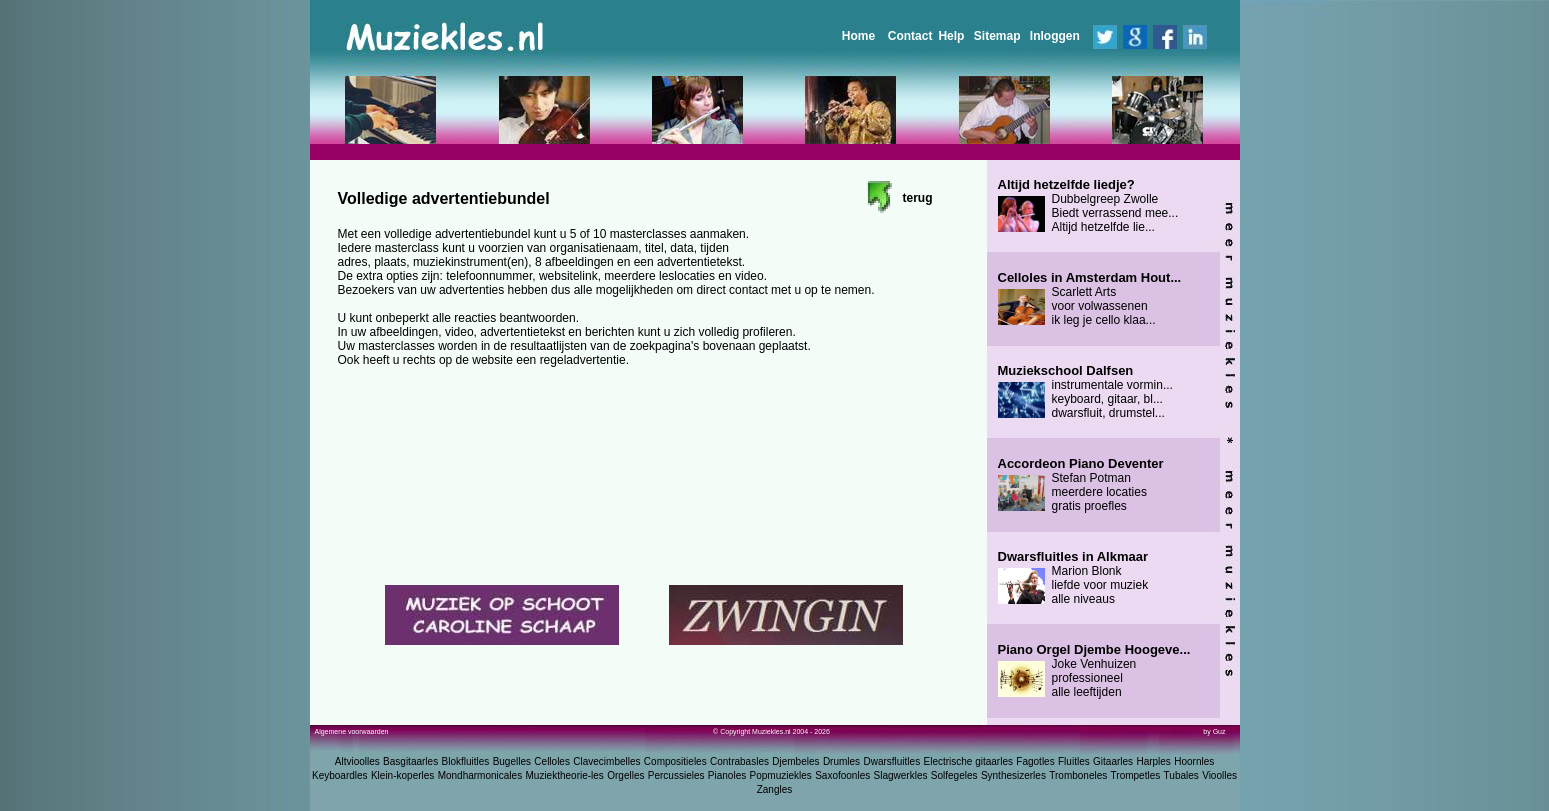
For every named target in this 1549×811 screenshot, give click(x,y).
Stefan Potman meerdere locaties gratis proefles (1081, 485)
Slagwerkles (901, 775)
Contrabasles (739, 761)
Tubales (1181, 775)
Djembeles (795, 761)
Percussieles (676, 775)
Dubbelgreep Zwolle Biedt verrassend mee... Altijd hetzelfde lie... (1088, 206)
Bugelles (512, 761)
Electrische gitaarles (967, 761)
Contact (910, 36)
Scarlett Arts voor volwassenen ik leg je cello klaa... (1090, 299)
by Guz (1214, 731)
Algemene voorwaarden (352, 731)
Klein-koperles (402, 775)
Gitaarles (1113, 761)
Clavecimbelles (606, 761)
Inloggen (1055, 36)
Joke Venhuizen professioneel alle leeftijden (1094, 671)
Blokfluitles (465, 761)
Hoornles (1194, 761)
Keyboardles (340, 775)
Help (951, 36)
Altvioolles (357, 761)
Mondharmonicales (480, 775)
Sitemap (997, 36)
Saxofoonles (842, 775)
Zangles (775, 789)
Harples (1153, 761)
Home (858, 36)
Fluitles (1074, 761)
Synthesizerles (1013, 775)
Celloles (552, 761)
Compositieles (675, 761)
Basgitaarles (410, 761)
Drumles (841, 761)
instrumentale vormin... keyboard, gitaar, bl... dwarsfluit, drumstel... (1085, 392)
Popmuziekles (781, 775)
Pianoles (727, 775)
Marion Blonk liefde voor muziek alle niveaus (1073, 578)
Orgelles (625, 775)
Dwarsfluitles (891, 761)
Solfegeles (954, 775)
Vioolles (1219, 775)
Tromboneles (1078, 775)
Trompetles (1136, 775)
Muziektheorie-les (565, 775)
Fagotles (1035, 761)
